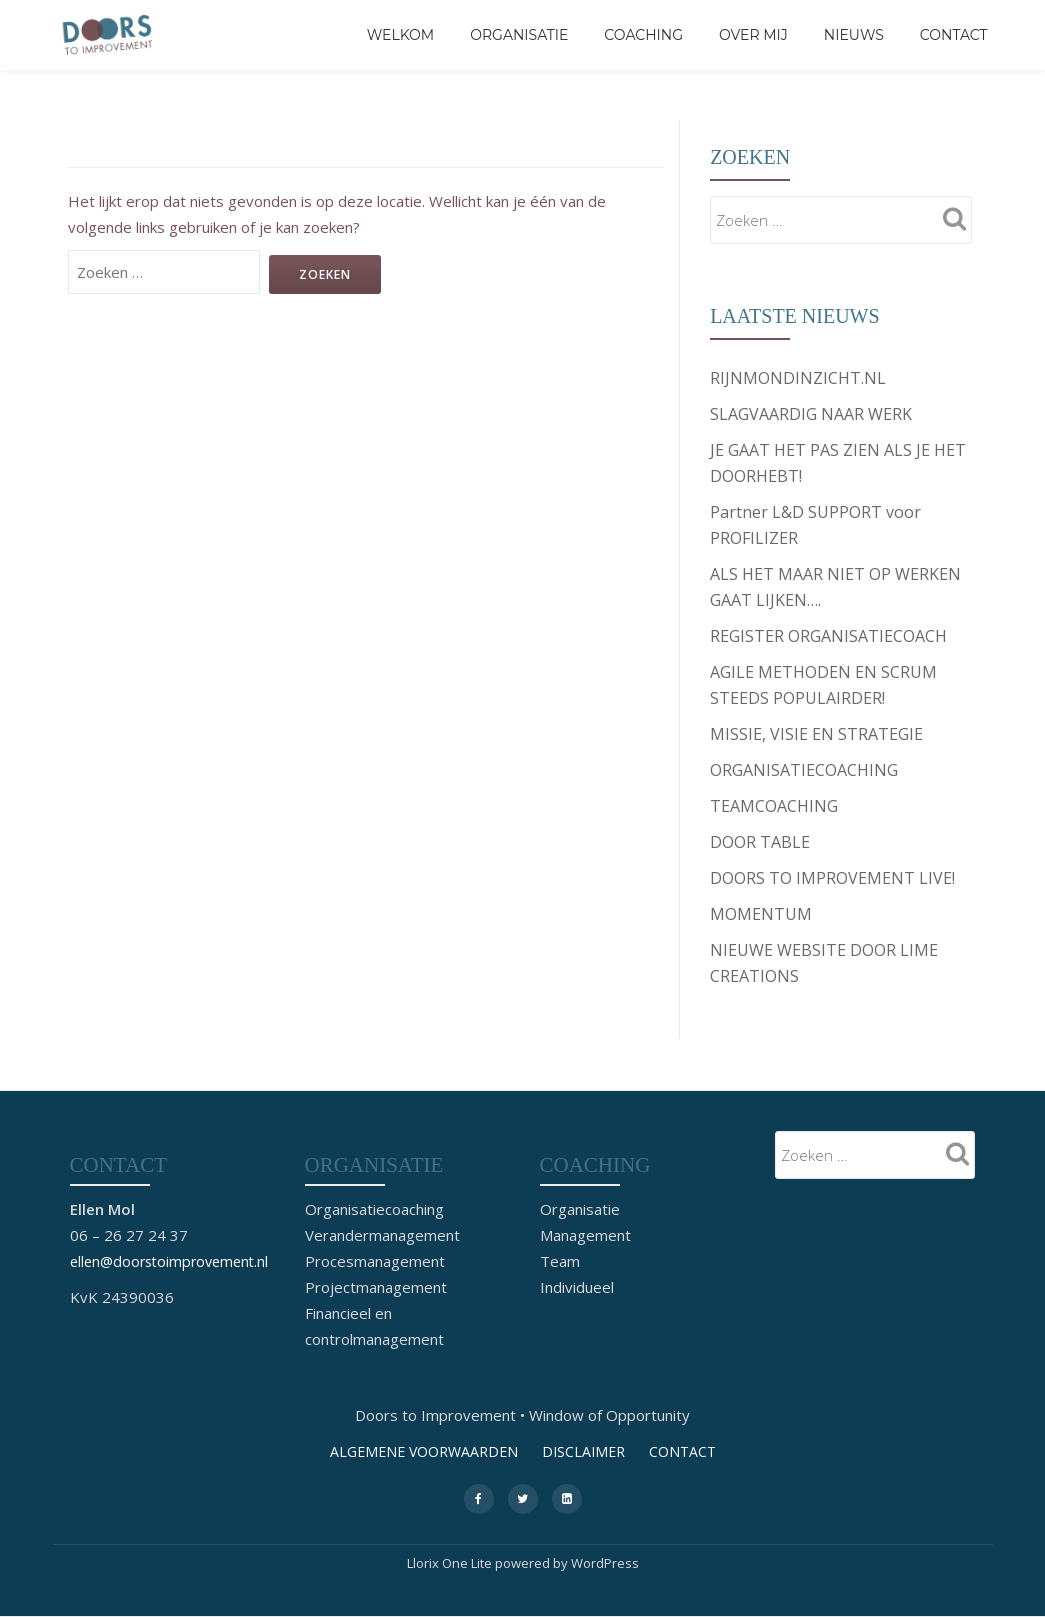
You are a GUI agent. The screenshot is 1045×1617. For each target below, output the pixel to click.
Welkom (400, 35)
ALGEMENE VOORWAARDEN (424, 1450)
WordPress (605, 1563)
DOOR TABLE (760, 842)
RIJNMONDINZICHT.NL (798, 378)
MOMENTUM (761, 914)
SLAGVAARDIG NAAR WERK (811, 414)
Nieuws (854, 35)
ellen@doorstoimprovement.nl (174, 1260)
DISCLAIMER (583, 1450)
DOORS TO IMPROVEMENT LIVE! (832, 878)
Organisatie (519, 35)
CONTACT (954, 35)
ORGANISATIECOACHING (804, 770)
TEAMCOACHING (774, 806)
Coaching (643, 35)
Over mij (753, 35)
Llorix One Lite (451, 1563)
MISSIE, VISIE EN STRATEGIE (816, 734)
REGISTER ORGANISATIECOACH (828, 636)
